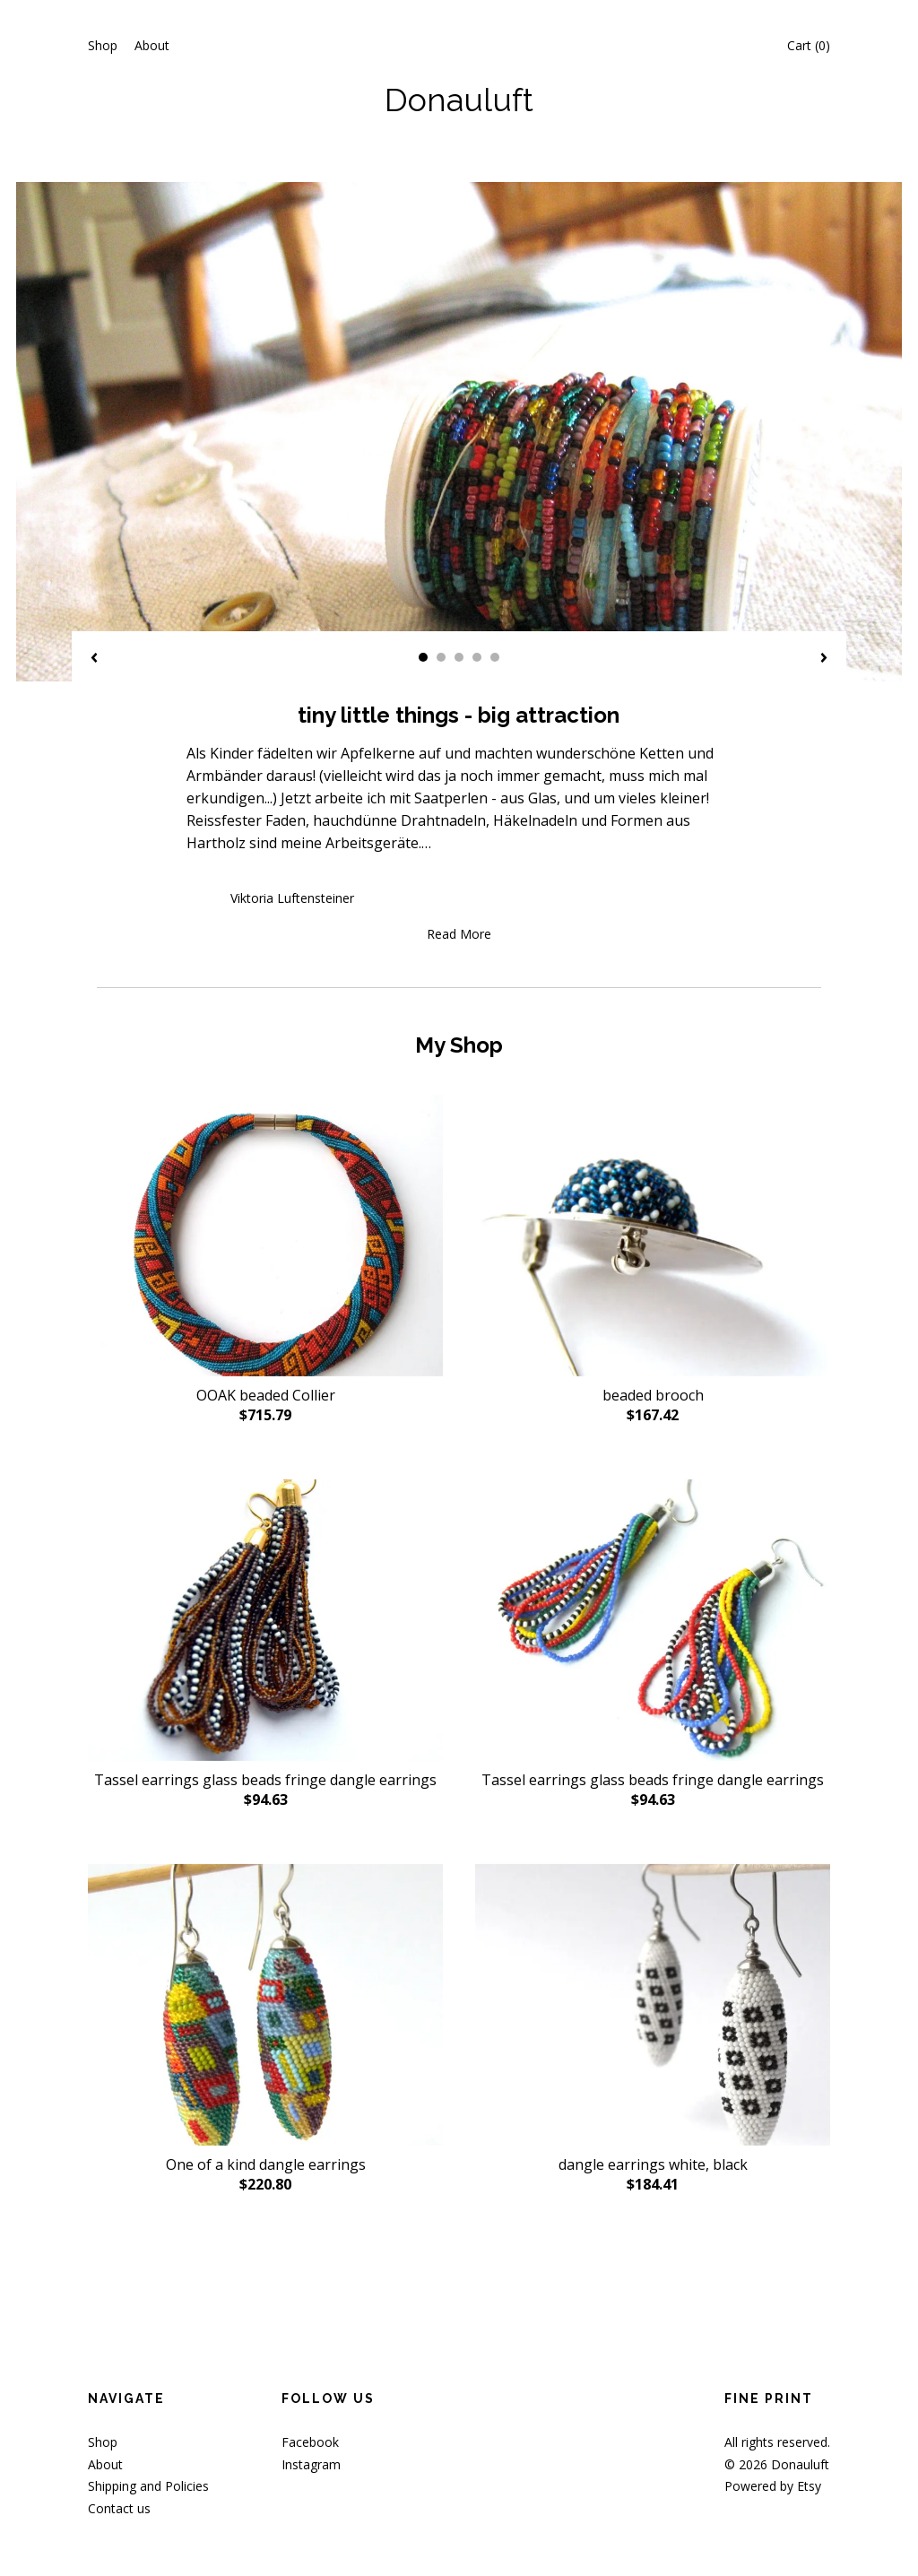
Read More (459, 933)
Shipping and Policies (148, 2485)
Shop (102, 45)
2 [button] (441, 657)
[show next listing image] (823, 659)
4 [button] (476, 657)
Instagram (311, 2464)
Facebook (310, 2441)
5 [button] (494, 657)
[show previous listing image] (94, 659)
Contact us (119, 2508)
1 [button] (423, 657)
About (151, 45)
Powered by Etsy (772, 2485)
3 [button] (459, 657)
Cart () (808, 45)
